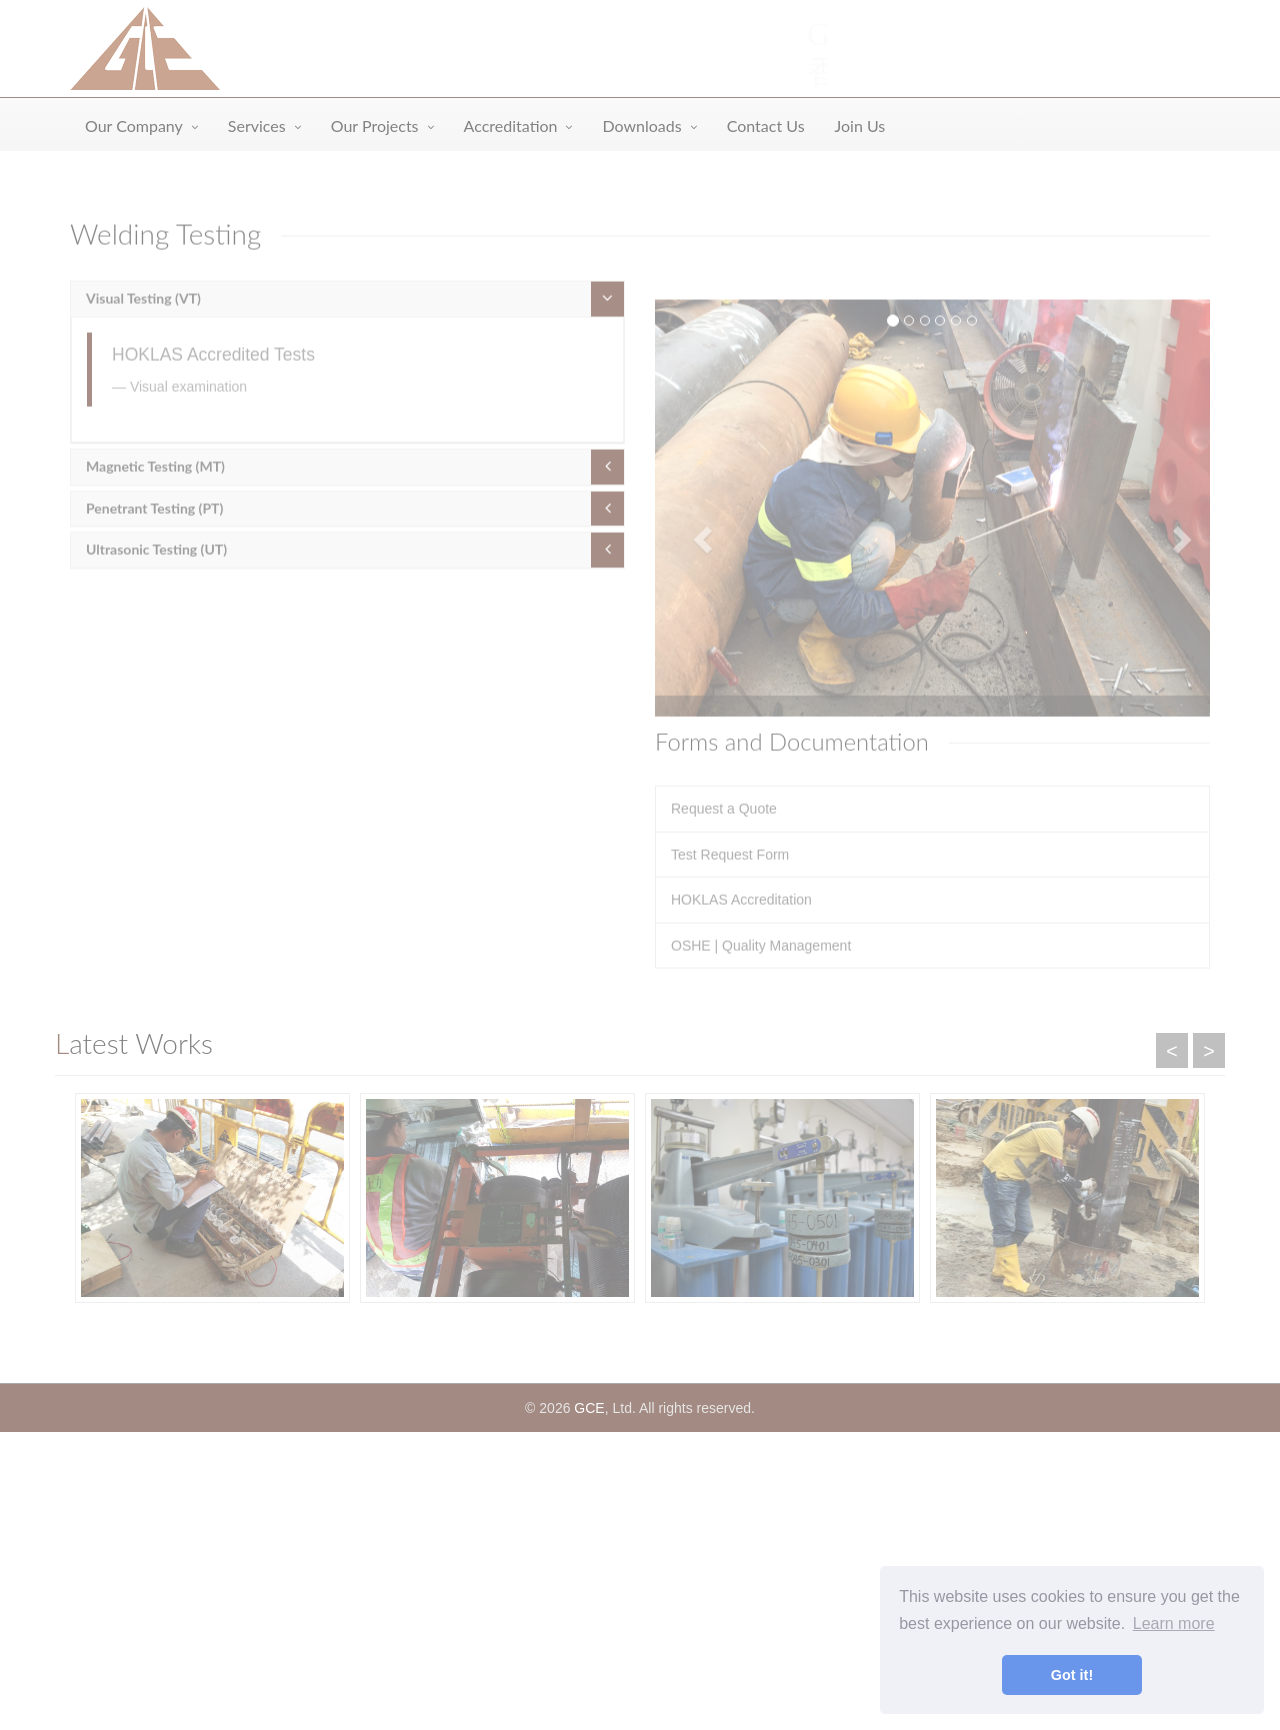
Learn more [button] (1174, 1623)
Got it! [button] (1072, 1675)
